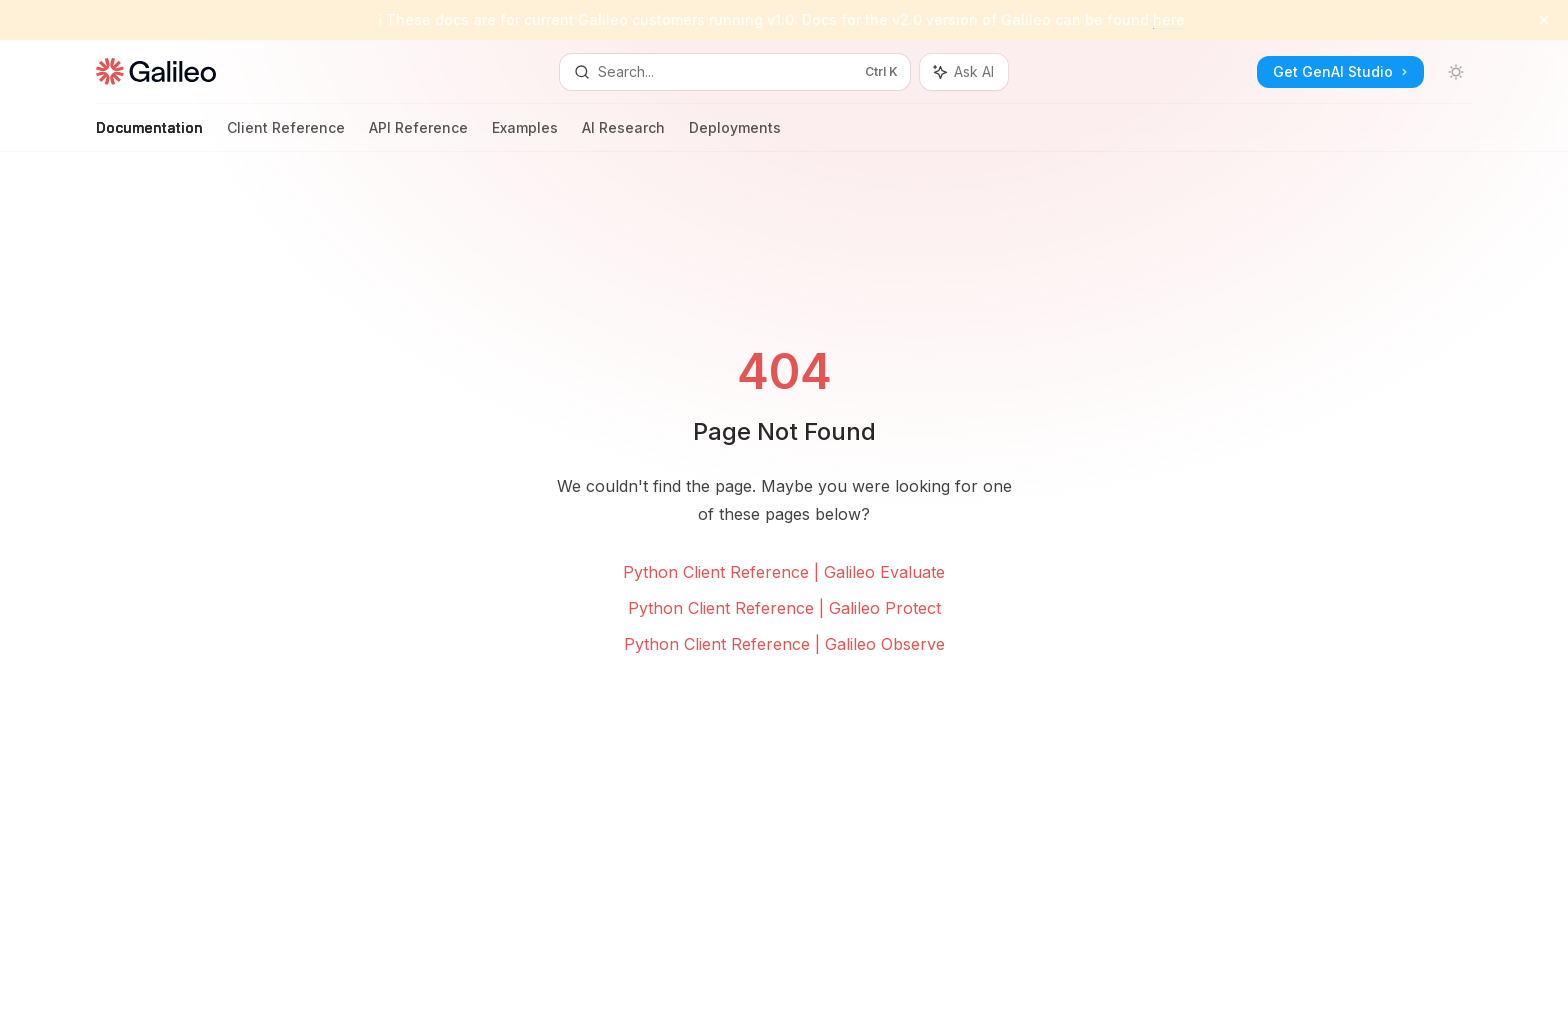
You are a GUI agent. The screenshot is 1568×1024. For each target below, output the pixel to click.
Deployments (735, 135)
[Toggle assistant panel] (964, 72)
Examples (525, 135)
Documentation (149, 135)
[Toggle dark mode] (1456, 72)
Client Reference (286, 135)
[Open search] (735, 72)
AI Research (623, 135)
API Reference (418, 135)
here (1169, 19)
